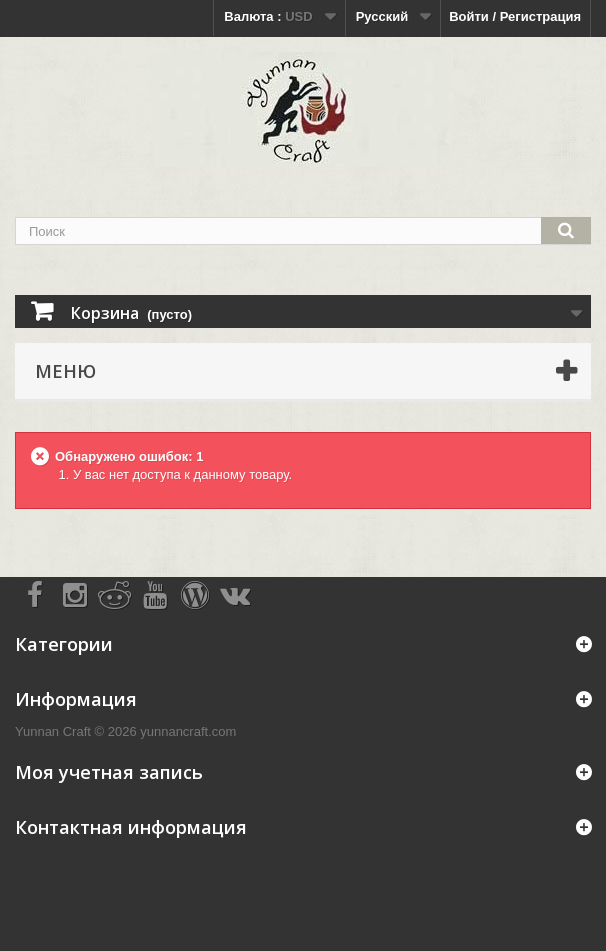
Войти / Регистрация (515, 16)
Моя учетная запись (109, 772)
